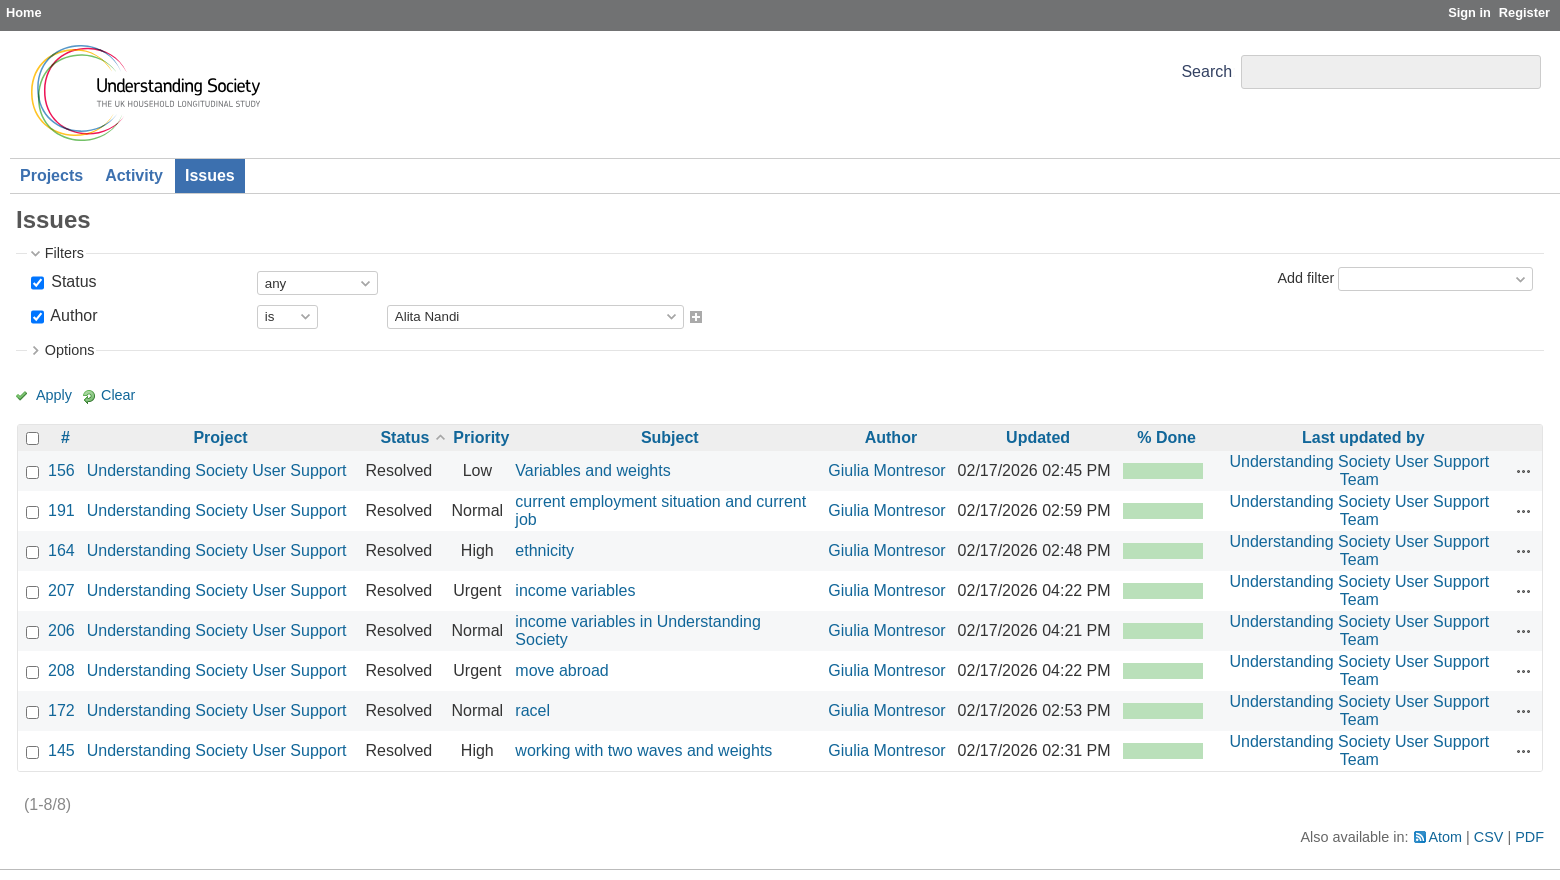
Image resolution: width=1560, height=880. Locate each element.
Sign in (1469, 12)
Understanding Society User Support (217, 470)
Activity (134, 175)
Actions (1524, 471)
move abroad (561, 670)
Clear (118, 395)
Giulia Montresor (886, 470)
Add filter (1305, 278)
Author (72, 315)
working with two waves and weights (643, 750)
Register (1524, 12)
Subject (670, 437)
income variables (575, 590)
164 (61, 550)
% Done (1166, 437)
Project (220, 437)
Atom (1446, 837)
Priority (481, 437)
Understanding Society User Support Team (1359, 470)
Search (1206, 71)
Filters (64, 253)
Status (72, 281)
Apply (54, 395)
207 (61, 590)
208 (61, 670)
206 (61, 630)
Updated (1038, 437)
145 (61, 750)
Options (70, 350)
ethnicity (544, 550)
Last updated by (1363, 437)
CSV (1489, 837)
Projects (51, 175)
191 (61, 510)
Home (24, 12)
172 (61, 710)
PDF (1529, 837)
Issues (210, 175)
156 (61, 470)
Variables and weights (592, 470)
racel (532, 710)
